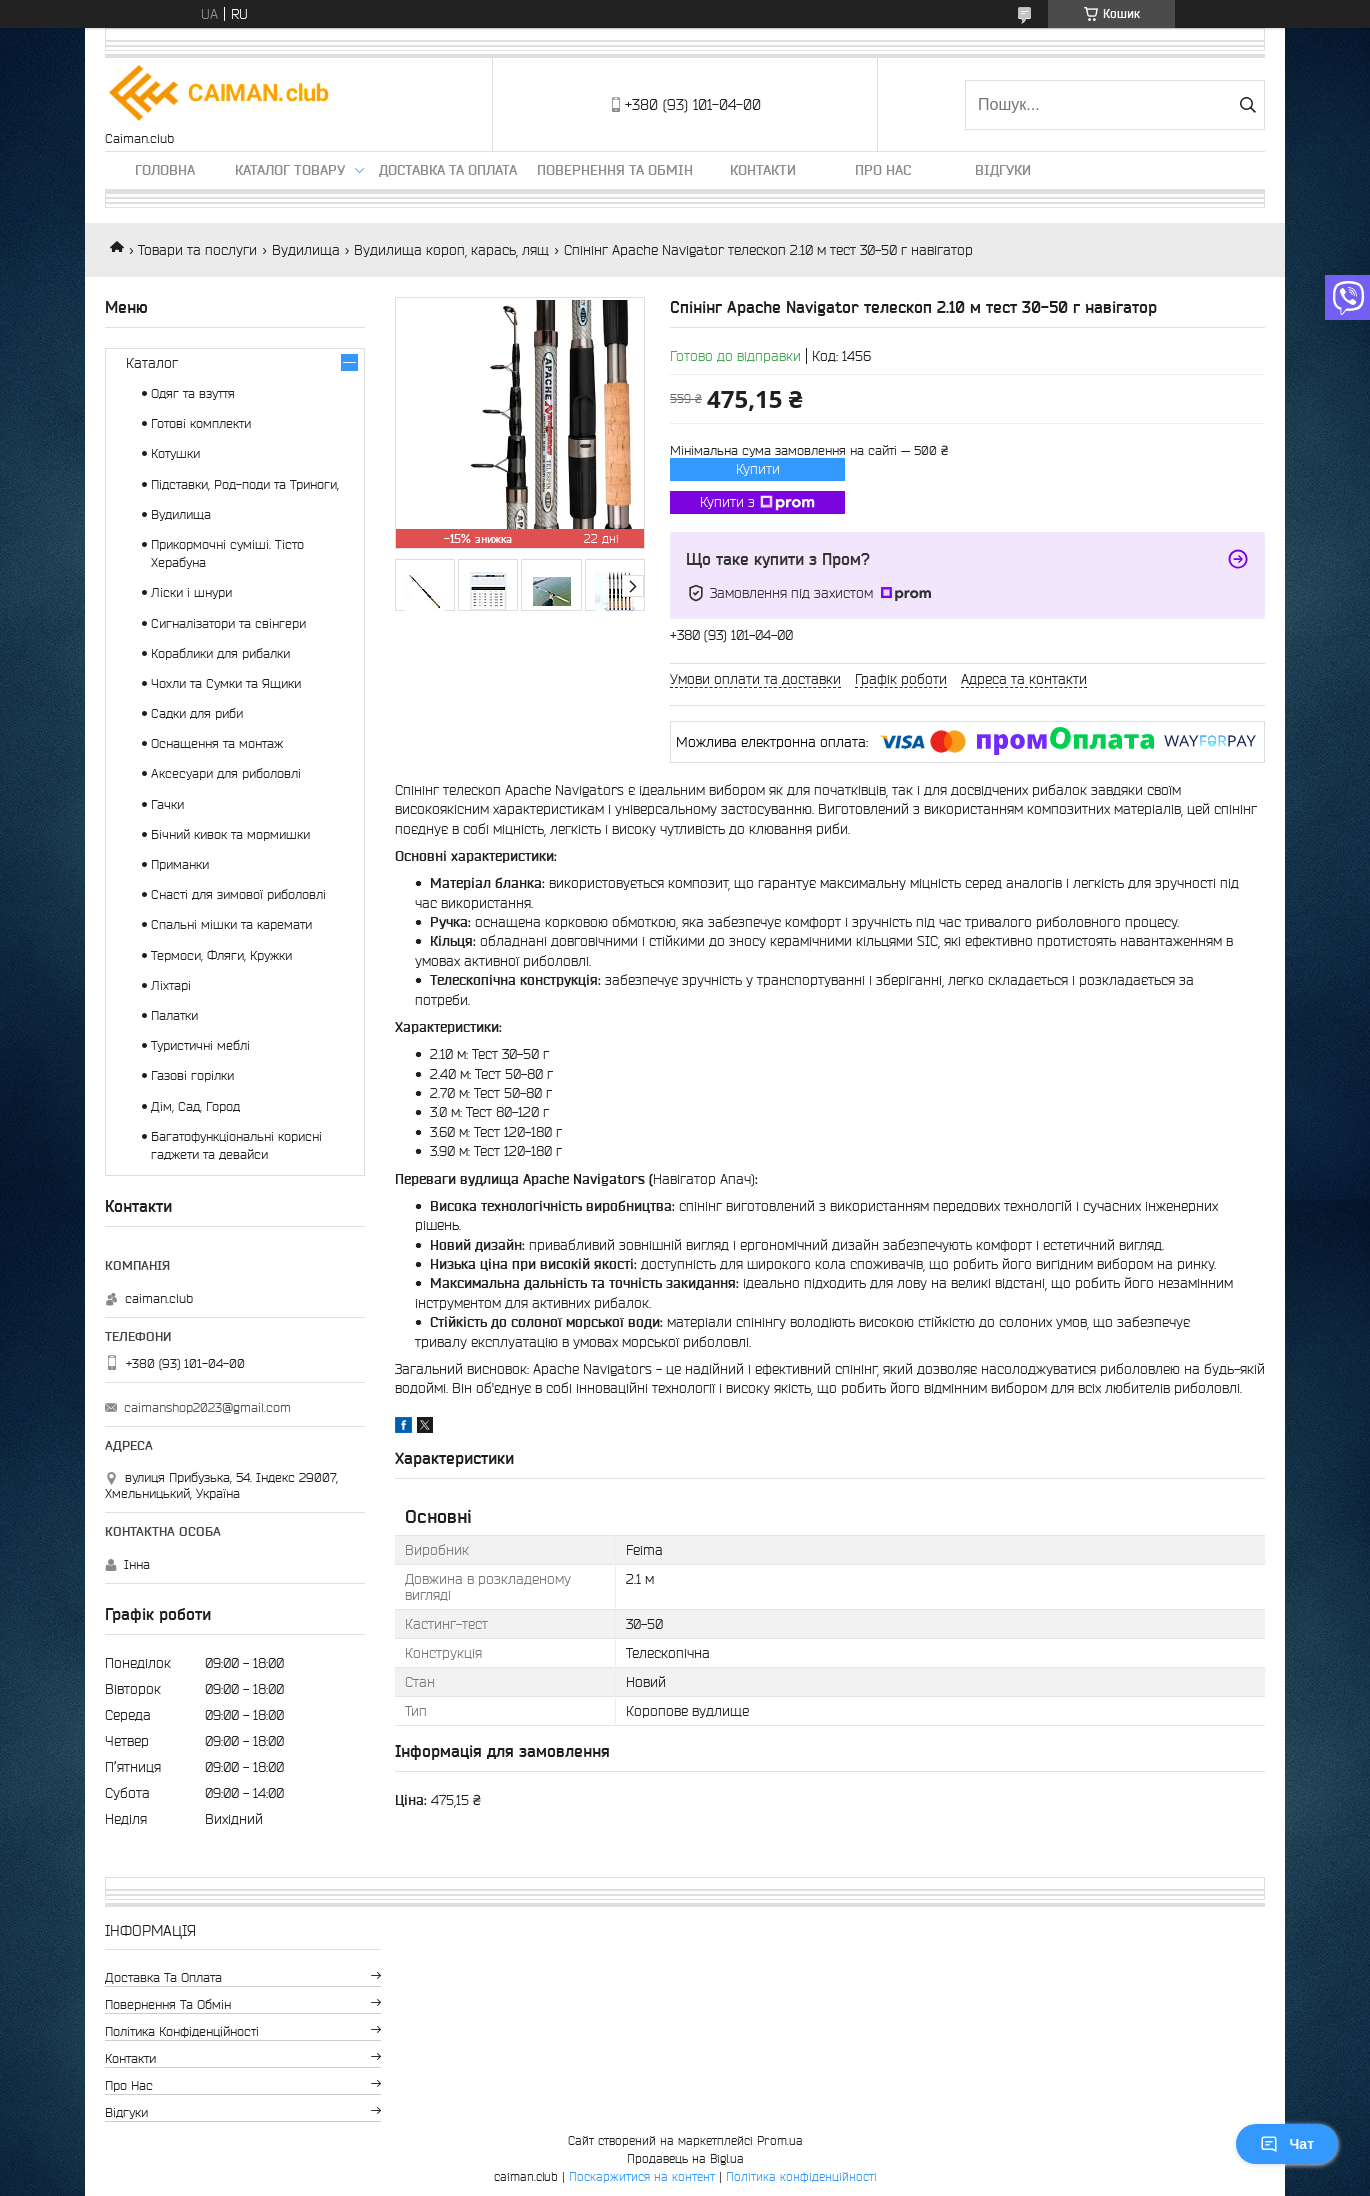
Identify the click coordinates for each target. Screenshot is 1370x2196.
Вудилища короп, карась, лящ (451, 250)
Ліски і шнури (191, 592)
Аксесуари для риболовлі (226, 773)
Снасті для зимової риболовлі (238, 894)
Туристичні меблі (200, 1045)
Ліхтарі (171, 985)
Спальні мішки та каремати (231, 924)
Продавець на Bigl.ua (685, 2158)
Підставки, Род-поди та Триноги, (245, 484)
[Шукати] (1247, 105)
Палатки (174, 1015)
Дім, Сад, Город (195, 1106)
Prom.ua (780, 2140)
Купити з (757, 503)
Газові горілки (192, 1075)
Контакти (763, 170)
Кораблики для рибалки (220, 653)
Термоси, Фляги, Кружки (221, 955)
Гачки (167, 804)
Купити (758, 469)
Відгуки (1003, 170)
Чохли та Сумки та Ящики (226, 683)
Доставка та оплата (448, 170)
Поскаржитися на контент (642, 2176)
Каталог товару (290, 170)
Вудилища (306, 250)
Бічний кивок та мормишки (230, 834)
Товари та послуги (197, 250)
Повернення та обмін (615, 170)
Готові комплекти (201, 423)
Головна (165, 170)
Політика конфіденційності (182, 2031)
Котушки (175, 453)
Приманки (180, 864)
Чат (1287, 2144)
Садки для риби (197, 713)
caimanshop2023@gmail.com (207, 1407)
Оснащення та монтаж (217, 743)
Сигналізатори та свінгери (228, 623)
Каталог (152, 363)
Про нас (883, 170)
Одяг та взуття (193, 393)
